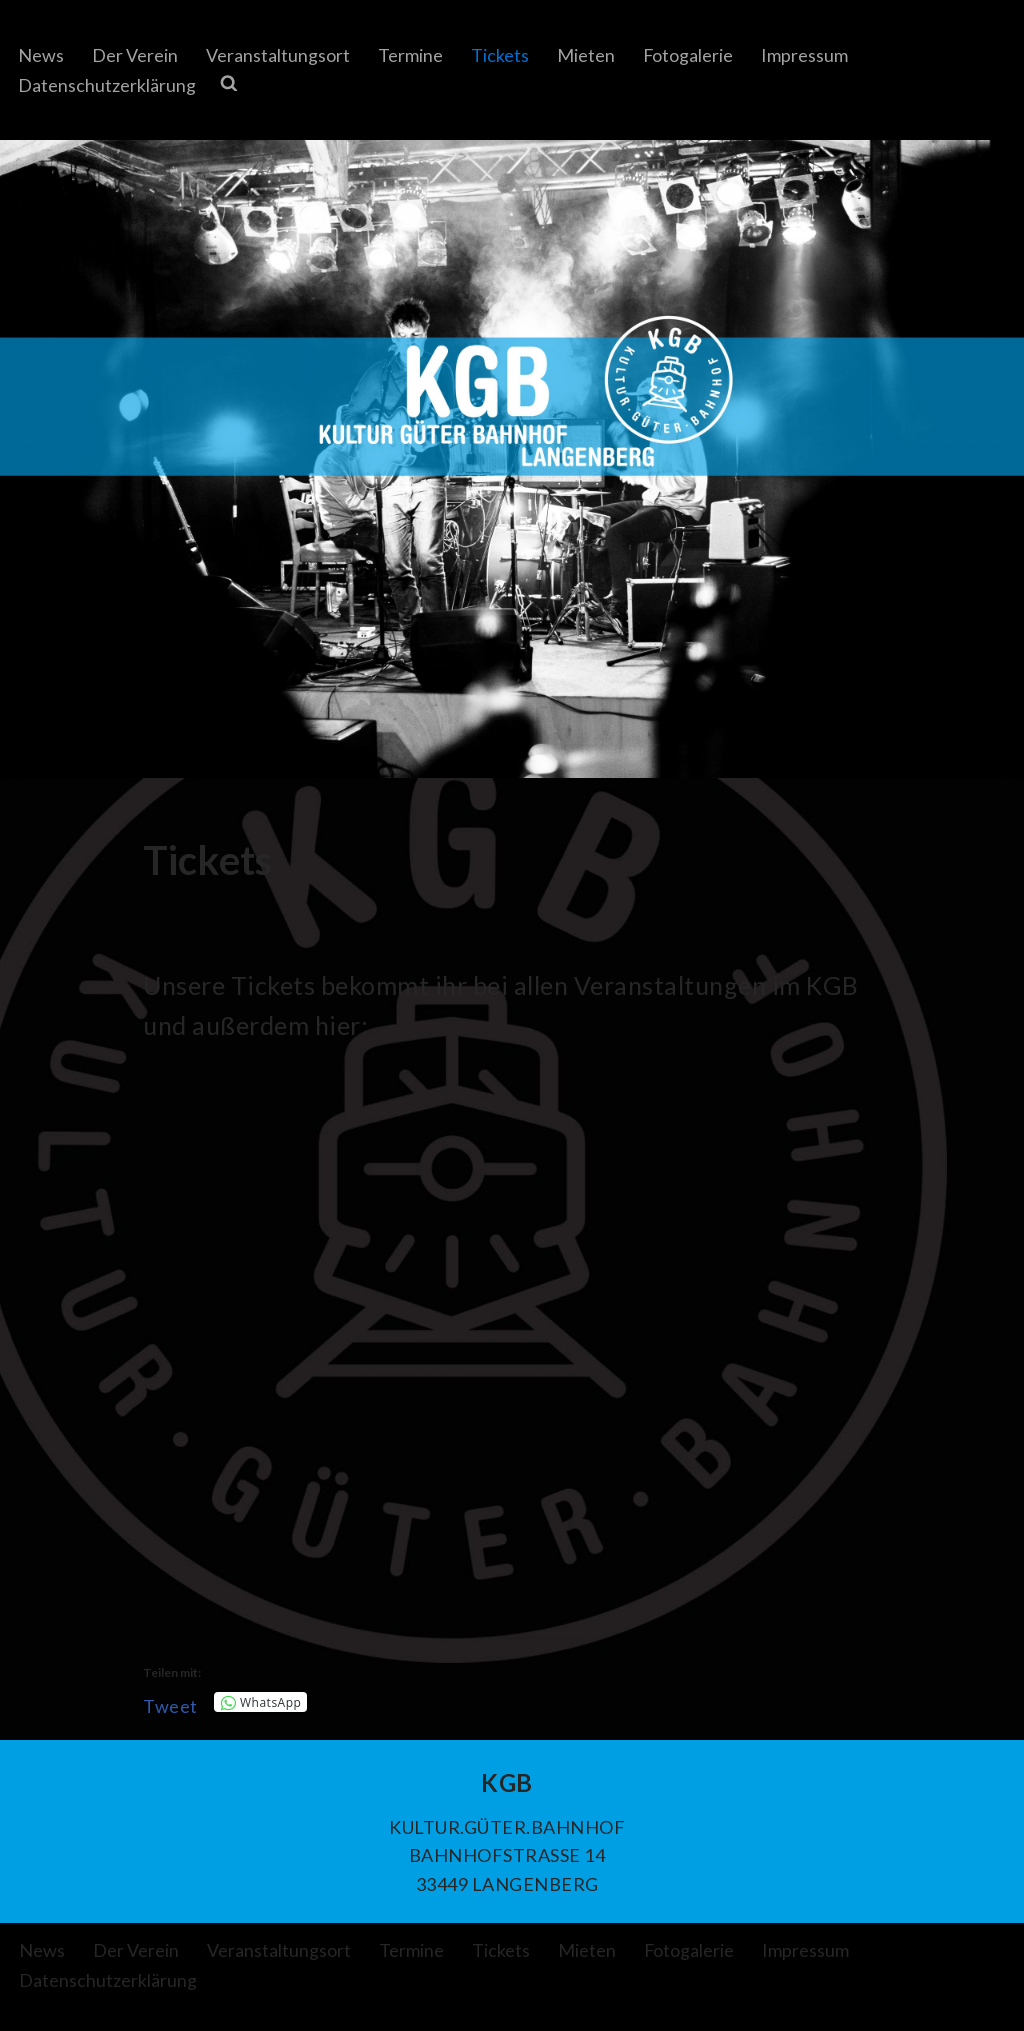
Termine (410, 55)
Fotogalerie (688, 55)
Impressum (805, 55)
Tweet (170, 1703)
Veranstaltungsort (278, 55)
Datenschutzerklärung (107, 85)
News (41, 55)
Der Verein (135, 55)
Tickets (500, 55)
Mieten (586, 55)
